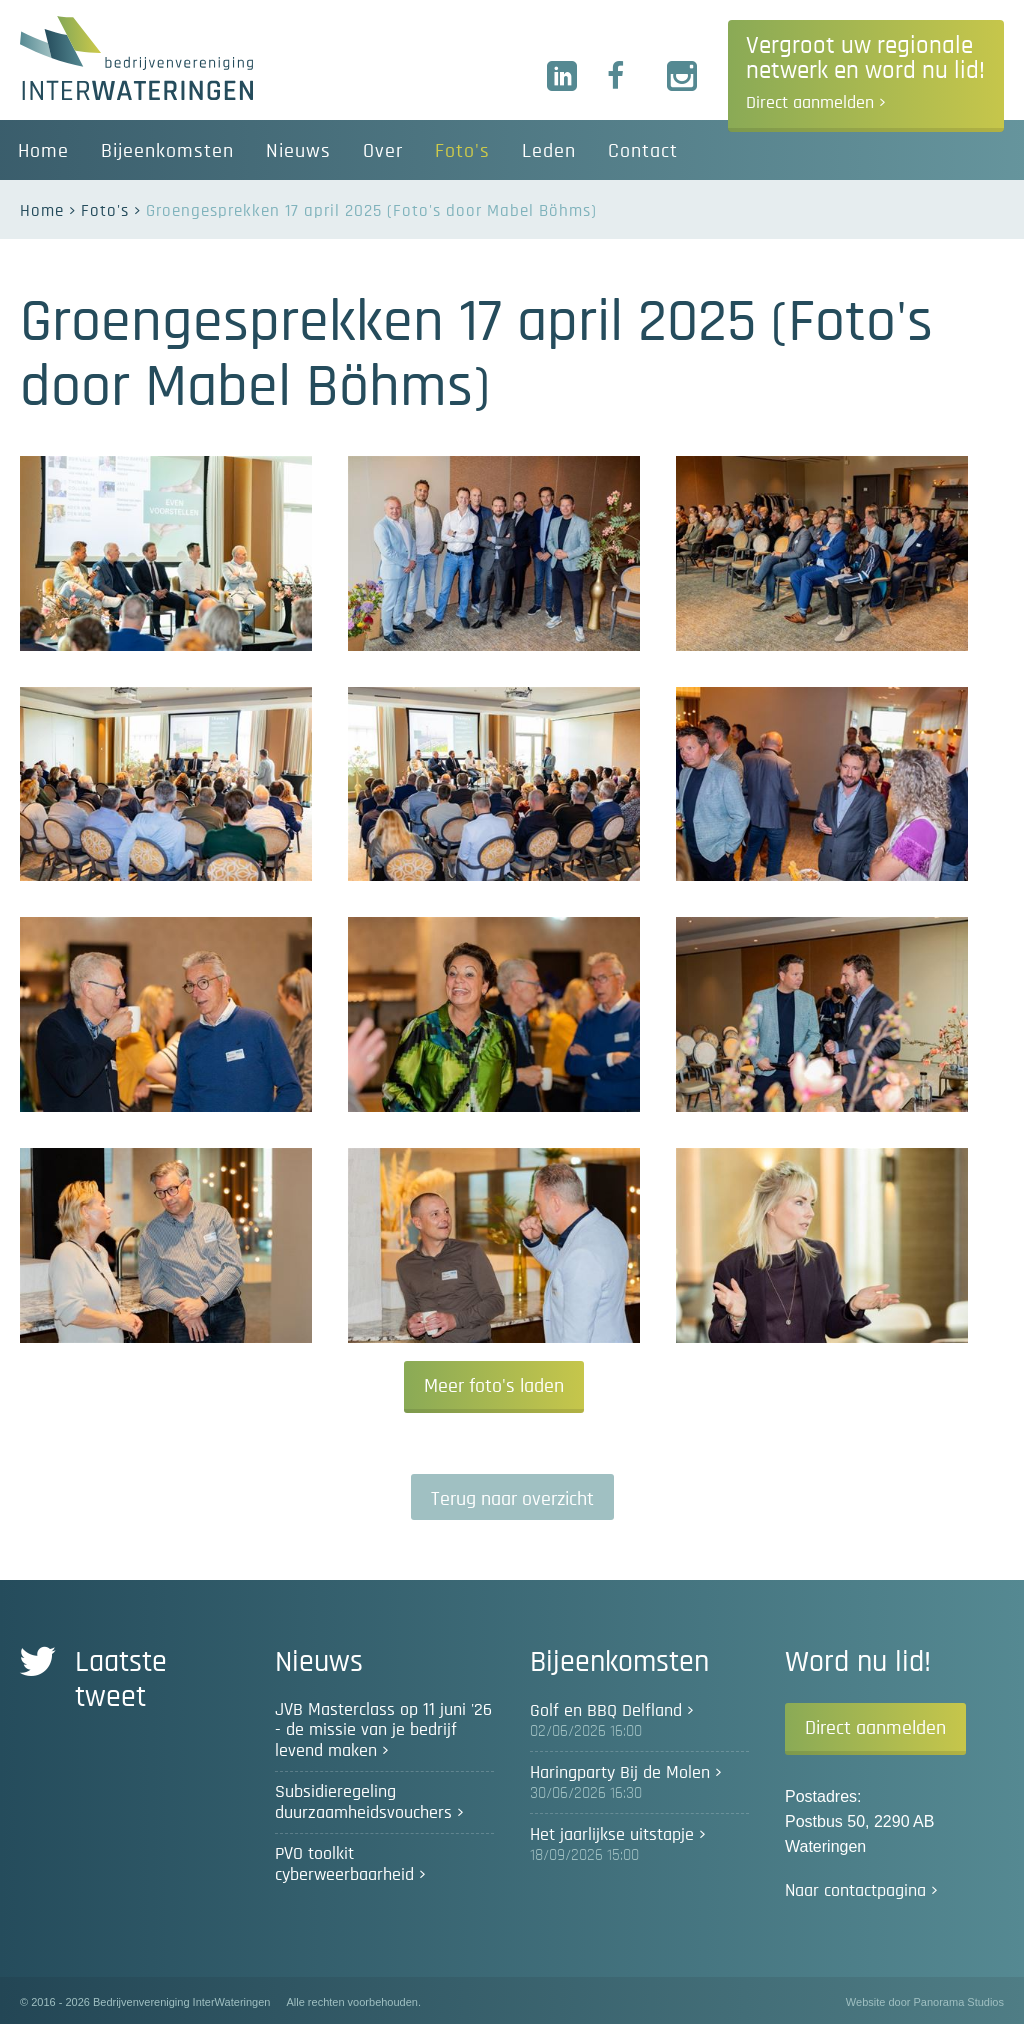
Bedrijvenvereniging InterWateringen (136, 58)
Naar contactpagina (855, 1891)
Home (42, 210)
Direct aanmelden (875, 1728)
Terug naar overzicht (512, 1499)
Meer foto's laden (494, 1386)
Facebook (623, 77)
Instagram (683, 77)
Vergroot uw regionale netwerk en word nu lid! (865, 73)
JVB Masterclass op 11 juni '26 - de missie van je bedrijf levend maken (383, 1730)
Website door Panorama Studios (925, 2002)
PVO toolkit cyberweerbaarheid (344, 1864)
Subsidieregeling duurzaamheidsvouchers (363, 1802)
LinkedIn (563, 77)
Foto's (105, 210)
